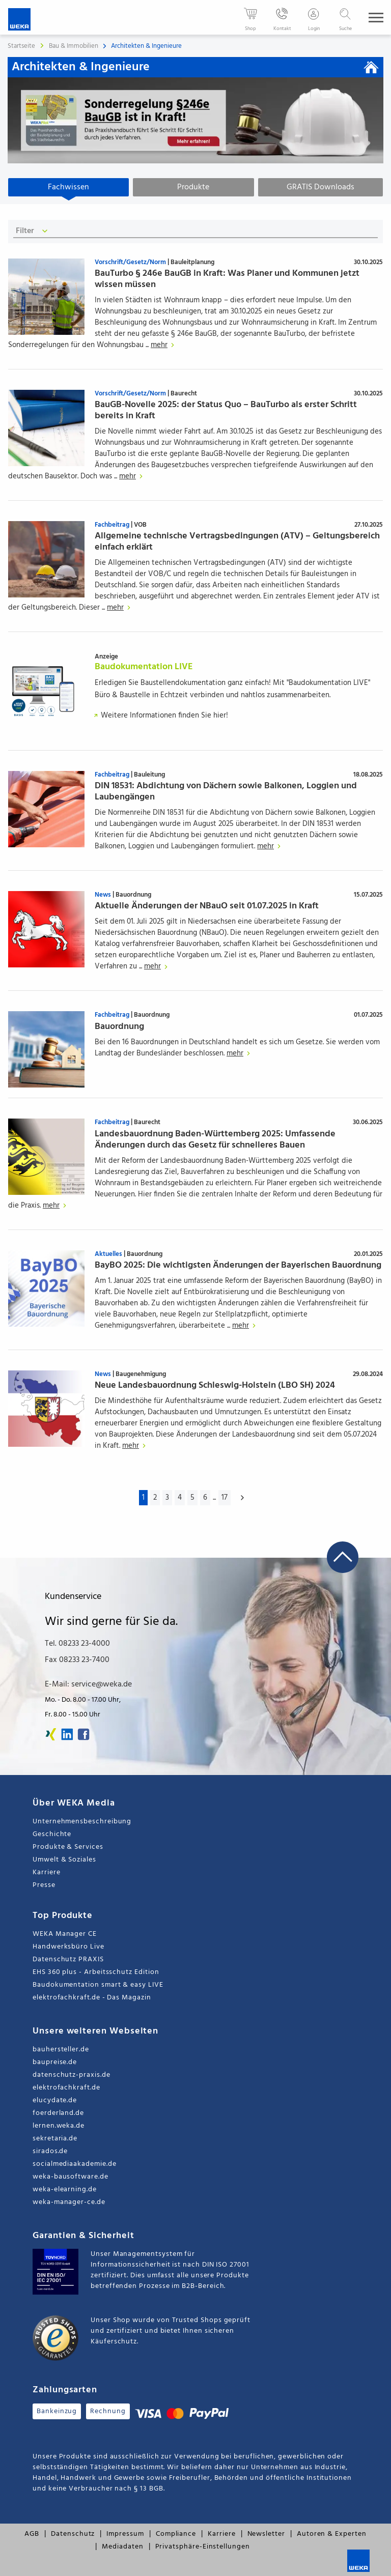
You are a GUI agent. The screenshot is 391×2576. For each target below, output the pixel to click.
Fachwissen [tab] (68, 187)
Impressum (125, 2534)
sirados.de (50, 2151)
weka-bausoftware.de (70, 2176)
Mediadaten (122, 2547)
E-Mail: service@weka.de (88, 1684)
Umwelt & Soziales (64, 1859)
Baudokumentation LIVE (144, 667)
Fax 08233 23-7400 (77, 1660)
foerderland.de (58, 2113)
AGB (31, 2534)
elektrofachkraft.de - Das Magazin (92, 1997)
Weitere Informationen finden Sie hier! (159, 715)
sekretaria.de (55, 2138)
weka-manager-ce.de (69, 2202)
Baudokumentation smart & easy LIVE (98, 1985)
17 (224, 1498)
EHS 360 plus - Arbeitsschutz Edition (96, 1972)
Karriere (46, 1872)
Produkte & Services (68, 1847)
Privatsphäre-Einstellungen (202, 2547)
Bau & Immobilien (74, 46)
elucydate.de (55, 2100)
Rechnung (107, 2411)
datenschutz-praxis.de (71, 2075)
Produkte (193, 187)
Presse (44, 1885)
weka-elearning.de (65, 2189)
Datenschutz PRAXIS (68, 1959)
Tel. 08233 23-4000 (77, 1644)
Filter (33, 231)
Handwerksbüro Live (68, 1946)
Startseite (21, 46)
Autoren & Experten (332, 2534)
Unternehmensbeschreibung (82, 1821)
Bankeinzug (57, 2411)
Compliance (176, 2534)
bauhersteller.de (61, 2049)
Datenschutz (73, 2534)
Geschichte (52, 1834)
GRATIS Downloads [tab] (320, 187)
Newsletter (266, 2534)
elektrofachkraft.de (66, 2087)
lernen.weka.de (59, 2126)
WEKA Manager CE (65, 1934)
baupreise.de (55, 2062)
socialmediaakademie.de (74, 2164)
